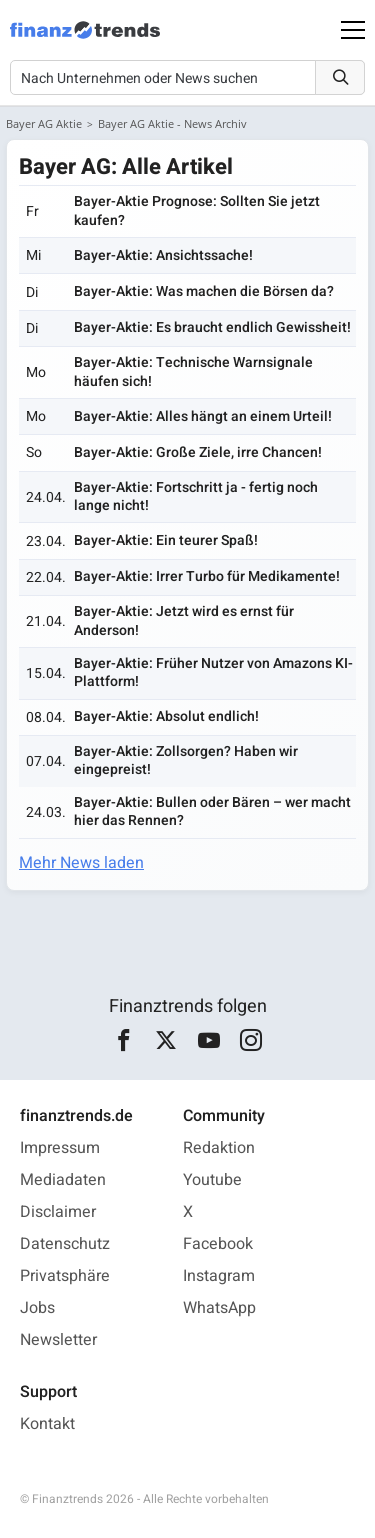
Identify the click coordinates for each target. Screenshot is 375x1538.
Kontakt (47, 1424)
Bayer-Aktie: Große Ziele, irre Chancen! (198, 452)
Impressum (60, 1148)
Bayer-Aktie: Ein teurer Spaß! (166, 540)
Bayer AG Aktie (44, 123)
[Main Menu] (353, 30)
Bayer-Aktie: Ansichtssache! (163, 255)
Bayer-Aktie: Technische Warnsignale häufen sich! (193, 371)
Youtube (212, 1180)
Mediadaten (63, 1180)
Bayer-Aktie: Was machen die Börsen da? (204, 291)
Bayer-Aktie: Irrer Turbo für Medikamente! (207, 576)
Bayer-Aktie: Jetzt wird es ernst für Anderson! (184, 620)
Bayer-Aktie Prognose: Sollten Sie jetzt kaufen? (197, 210)
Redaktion (219, 1148)
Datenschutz (65, 1244)
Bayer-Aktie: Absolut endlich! (166, 716)
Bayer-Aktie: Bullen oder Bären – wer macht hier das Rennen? (212, 811)
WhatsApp (219, 1308)
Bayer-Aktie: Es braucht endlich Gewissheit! (212, 327)
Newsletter (58, 1340)
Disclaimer (58, 1212)
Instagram (219, 1276)
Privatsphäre (65, 1276)
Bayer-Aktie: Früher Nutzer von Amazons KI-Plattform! (213, 672)
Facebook (218, 1244)
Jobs (37, 1308)
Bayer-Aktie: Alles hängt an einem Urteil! (203, 416)
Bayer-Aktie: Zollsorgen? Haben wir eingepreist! (186, 760)
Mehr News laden (81, 863)
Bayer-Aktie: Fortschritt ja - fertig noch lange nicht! (196, 496)
